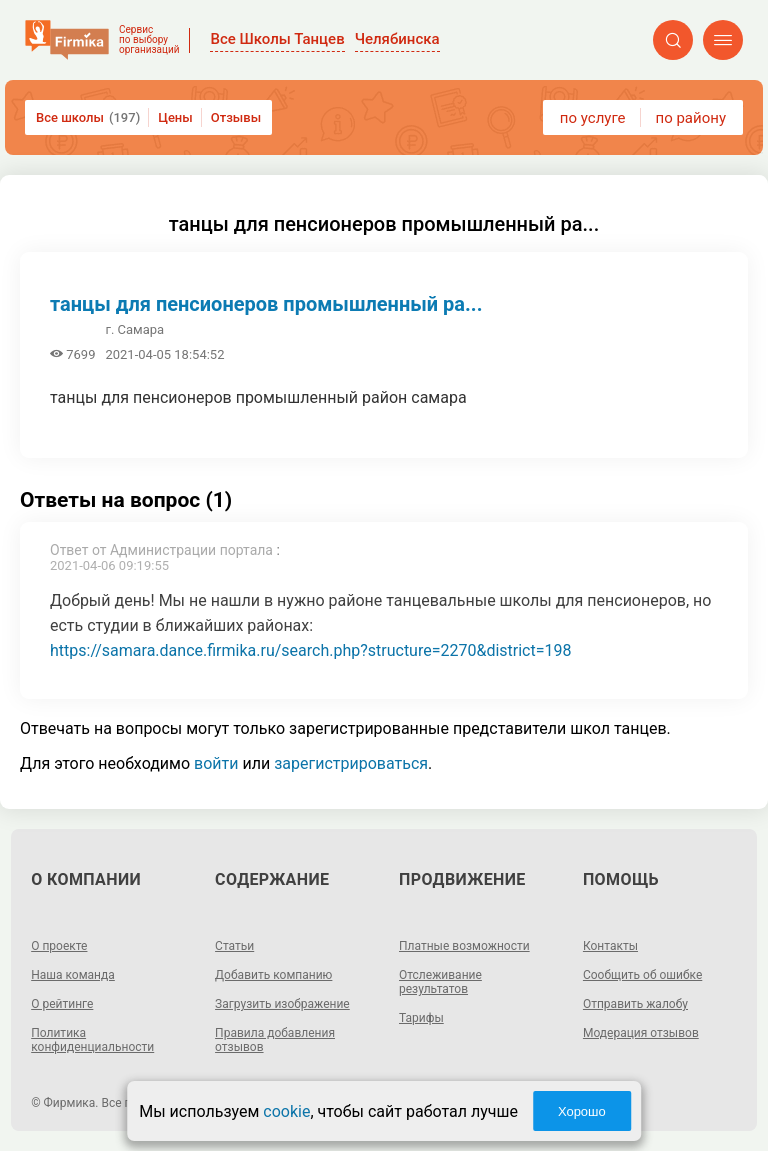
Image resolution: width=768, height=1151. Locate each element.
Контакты (610, 946)
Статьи (234, 946)
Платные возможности (464, 946)
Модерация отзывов (641, 1033)
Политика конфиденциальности (92, 1040)
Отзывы (236, 117)
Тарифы (421, 1018)
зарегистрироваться (351, 763)
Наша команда (73, 975)
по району (691, 118)
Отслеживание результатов (440, 982)
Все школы (88, 117)
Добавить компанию (273, 975)
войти (216, 763)
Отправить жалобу (635, 1004)
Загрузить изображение (282, 1004)
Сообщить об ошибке (642, 975)
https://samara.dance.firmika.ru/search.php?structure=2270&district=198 (310, 650)
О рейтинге (62, 1004)
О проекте (59, 946)
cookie (286, 1111)
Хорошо (582, 1111)
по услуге (593, 118)
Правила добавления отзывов (275, 1040)
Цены (175, 117)
